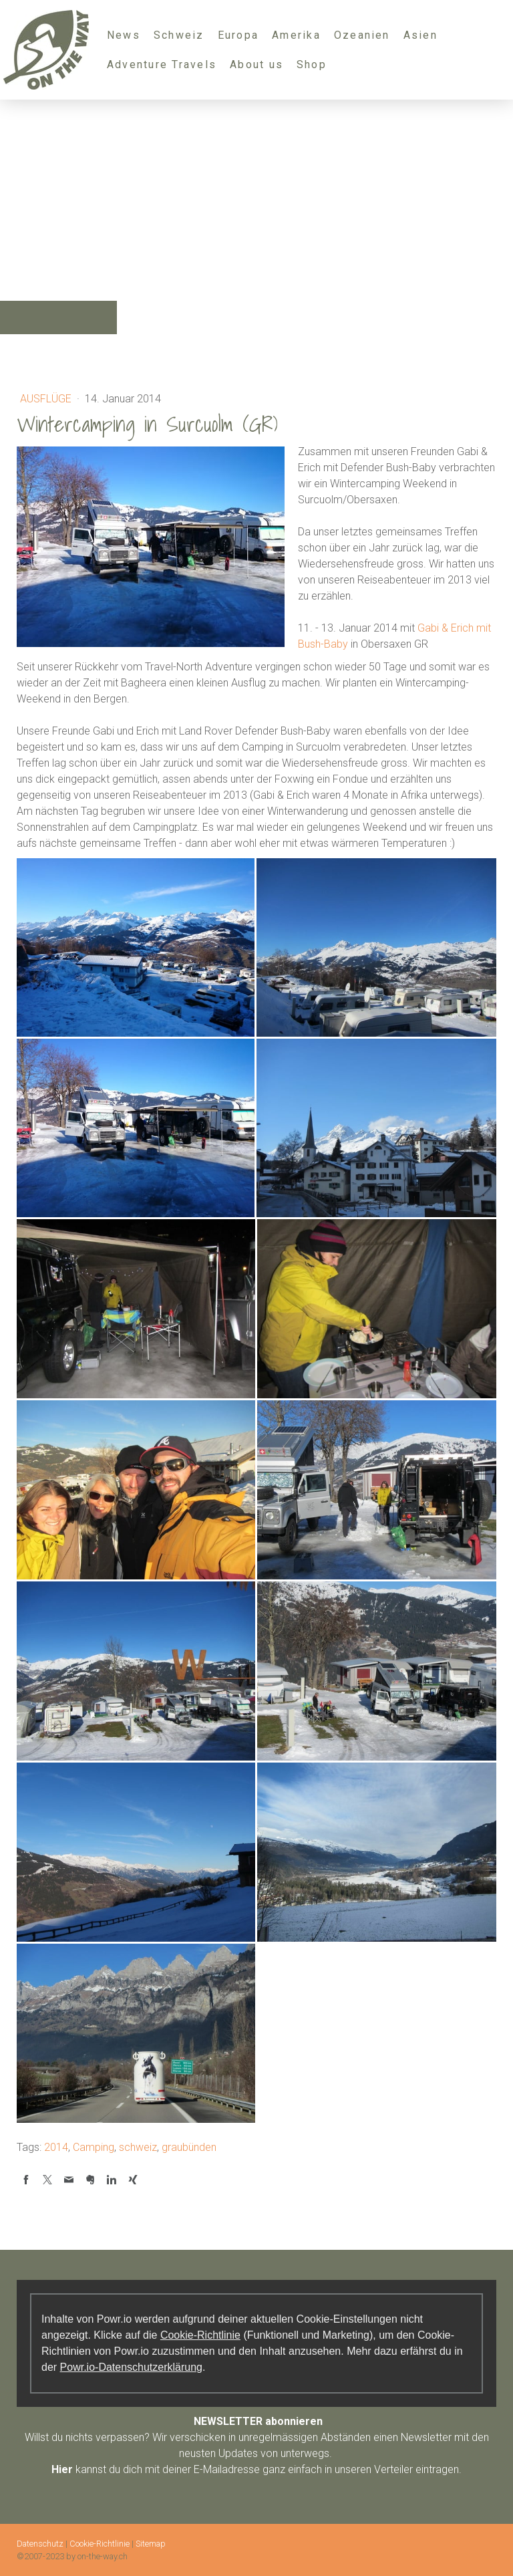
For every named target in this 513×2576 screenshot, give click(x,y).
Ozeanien (362, 35)
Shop (312, 64)
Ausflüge (47, 398)
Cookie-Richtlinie (200, 2335)
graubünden (189, 2147)
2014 (56, 2147)
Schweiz (179, 35)
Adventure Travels (161, 64)
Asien (420, 35)
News (123, 35)
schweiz (138, 2147)
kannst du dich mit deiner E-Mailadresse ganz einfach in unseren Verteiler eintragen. (256, 2469)
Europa (238, 35)
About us (256, 64)
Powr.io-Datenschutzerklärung (131, 2367)
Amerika (296, 35)
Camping (93, 2147)
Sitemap (151, 2544)
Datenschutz (40, 2544)
